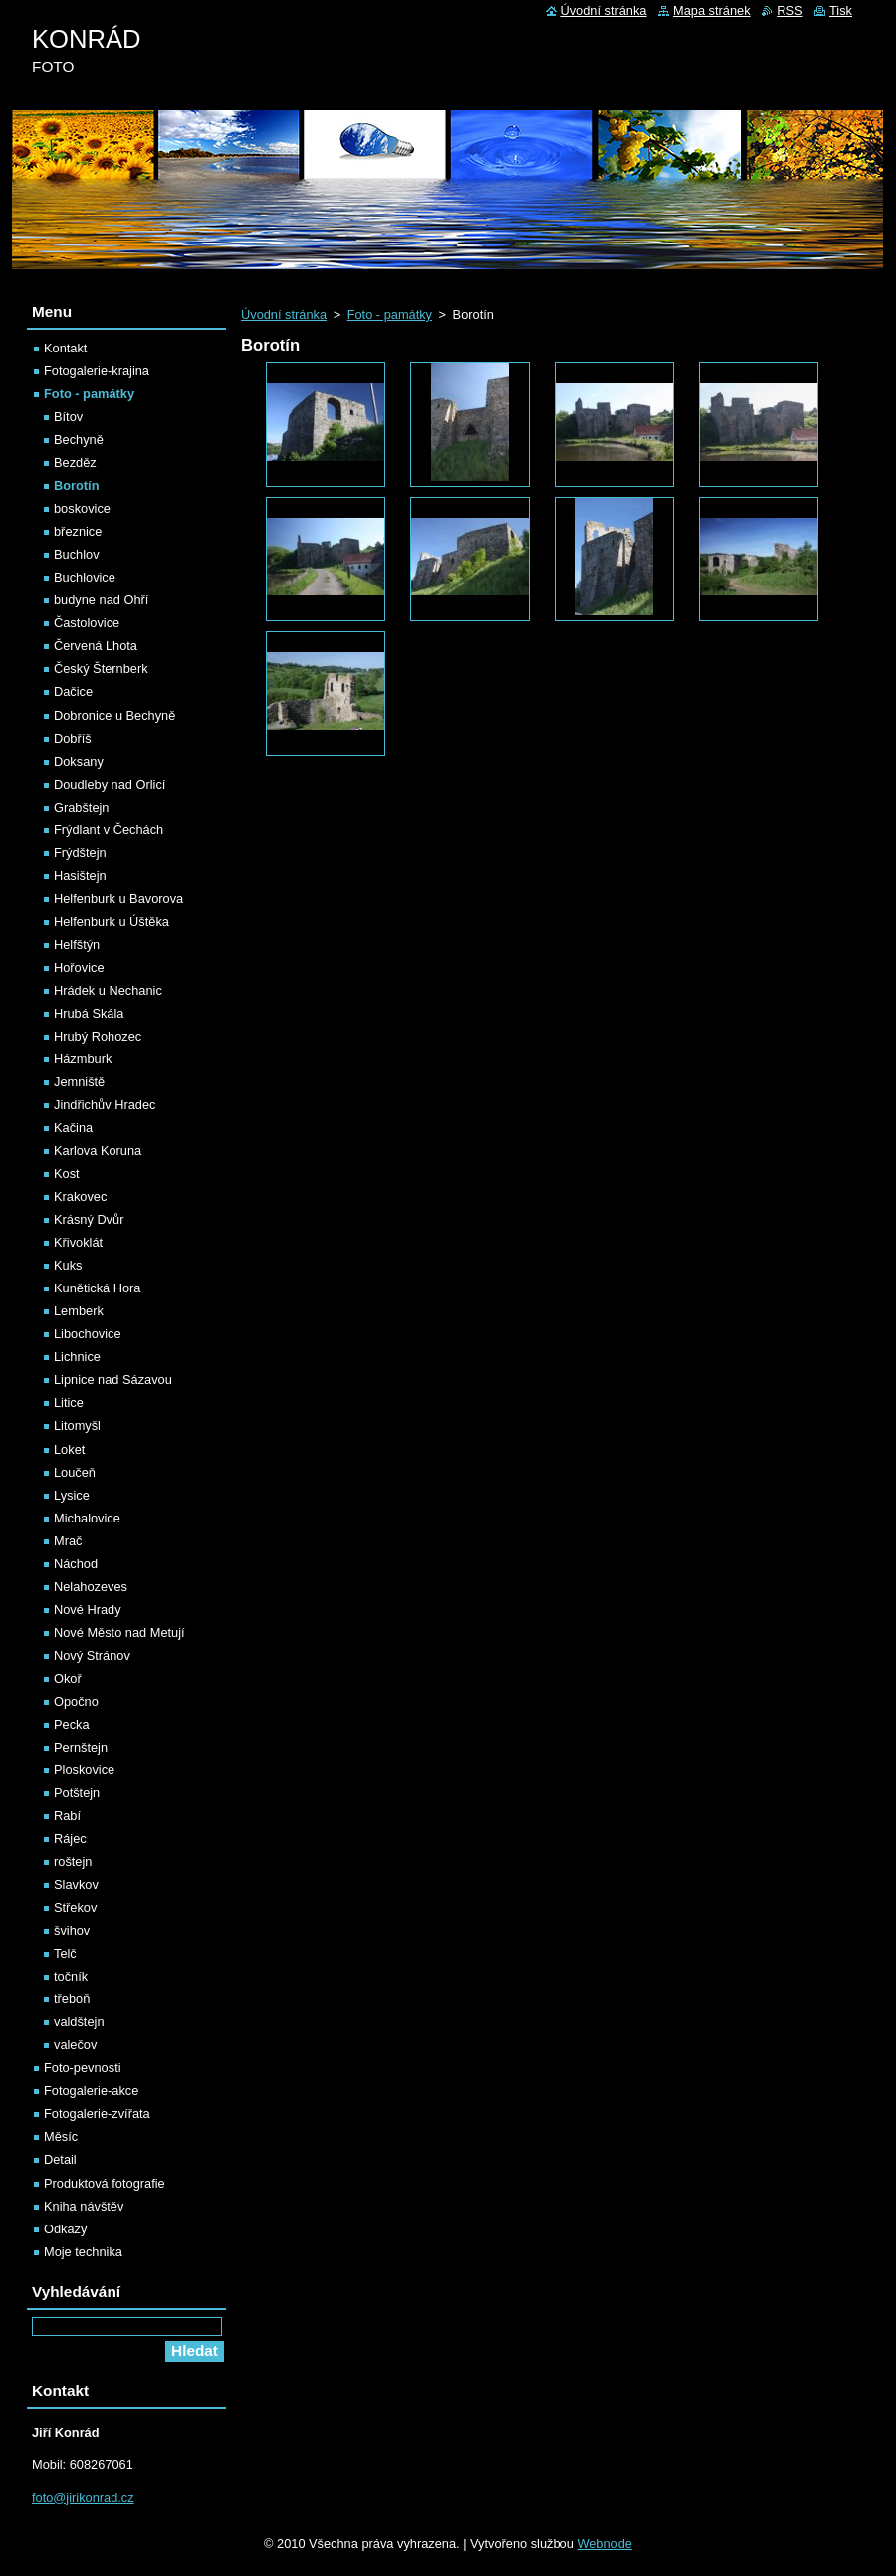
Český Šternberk (101, 668)
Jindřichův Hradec (104, 1104)
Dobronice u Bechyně (114, 715)
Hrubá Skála (88, 1013)
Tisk (840, 10)
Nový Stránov (92, 1655)
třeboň (72, 1998)
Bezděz (75, 462)
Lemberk (79, 1310)
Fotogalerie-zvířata (97, 2113)
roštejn (73, 1861)
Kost (67, 1173)
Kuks (68, 1265)
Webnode (604, 2543)
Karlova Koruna (97, 1150)
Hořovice (79, 967)
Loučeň (75, 1472)
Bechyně (79, 439)
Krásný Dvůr (88, 1219)
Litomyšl (77, 1425)
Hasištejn (80, 875)
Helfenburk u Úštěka (111, 921)
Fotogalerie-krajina (96, 370)
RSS (789, 10)
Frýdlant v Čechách (108, 829)
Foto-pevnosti (82, 2067)
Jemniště (79, 1081)
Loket (69, 1449)
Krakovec (80, 1196)
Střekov (75, 1907)
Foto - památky (389, 314)
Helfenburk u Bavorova (118, 898)
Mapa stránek (712, 10)
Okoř (68, 1678)
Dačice (73, 691)
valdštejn (79, 2021)
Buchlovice (84, 577)
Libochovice (87, 1333)
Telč (65, 1953)
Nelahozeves (90, 1586)
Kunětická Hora (97, 1288)
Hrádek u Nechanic (108, 990)
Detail (60, 2159)
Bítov (68, 416)
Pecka (72, 1724)
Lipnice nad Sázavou (113, 1379)
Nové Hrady (87, 1609)
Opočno (76, 1701)
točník (71, 1976)
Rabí (67, 1815)
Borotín (77, 485)
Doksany (79, 761)
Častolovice (86, 622)
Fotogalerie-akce (91, 2090)
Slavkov (76, 1884)
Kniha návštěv (83, 2206)
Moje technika (83, 2251)
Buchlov (77, 554)
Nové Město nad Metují (119, 1632)
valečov (75, 2044)
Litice (69, 1402)
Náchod (76, 1563)
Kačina (73, 1127)
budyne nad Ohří (101, 599)
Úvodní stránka (284, 314)
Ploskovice (84, 1769)
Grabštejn (81, 807)
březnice (78, 531)
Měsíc (61, 2136)
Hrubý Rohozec (97, 1036)
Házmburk (83, 1059)
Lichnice (77, 1356)
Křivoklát (78, 1242)
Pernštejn (81, 1747)
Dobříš (73, 738)
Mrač (68, 1540)
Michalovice (87, 1518)
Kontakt (65, 348)
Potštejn (77, 1792)
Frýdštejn (80, 852)
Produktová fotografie (104, 2183)
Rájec (70, 1838)
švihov (72, 1930)
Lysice (72, 1495)
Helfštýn (77, 944)
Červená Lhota (95, 645)
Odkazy (65, 2229)
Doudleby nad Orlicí (109, 784)
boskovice (82, 508)
